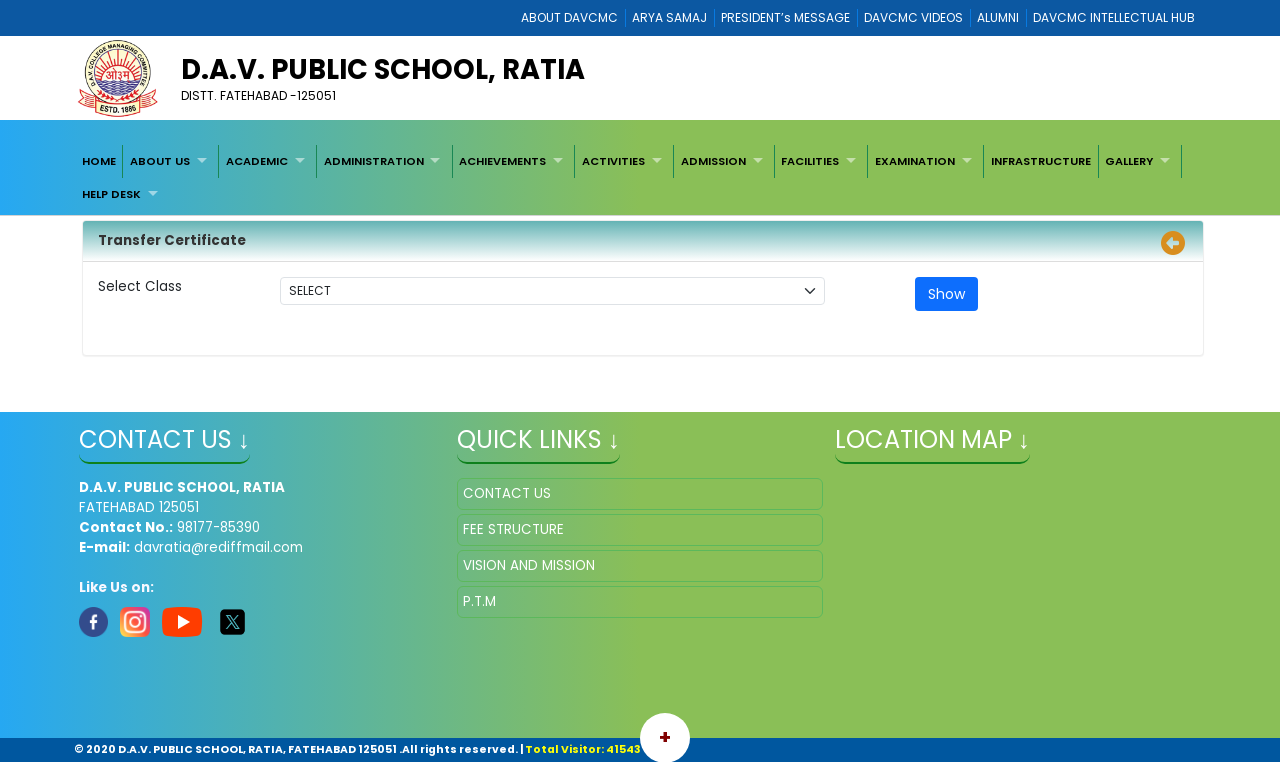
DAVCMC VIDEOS (913, 17)
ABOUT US (160, 161)
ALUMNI (998, 17)
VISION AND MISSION (529, 565)
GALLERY (1129, 161)
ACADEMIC (257, 161)
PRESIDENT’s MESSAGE (785, 17)
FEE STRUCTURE (513, 529)
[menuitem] (99, 161)
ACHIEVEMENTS (502, 161)
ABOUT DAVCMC (569, 17)
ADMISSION (713, 161)
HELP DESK (111, 194)
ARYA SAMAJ (669, 17)
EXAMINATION (915, 161)
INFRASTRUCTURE (1041, 161)
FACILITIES (810, 161)
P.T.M (479, 601)
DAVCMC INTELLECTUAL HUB (1114, 17)
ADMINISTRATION (374, 161)
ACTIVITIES (613, 161)
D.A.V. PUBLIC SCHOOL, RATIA (383, 69)
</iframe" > (1018, 578)
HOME (99, 161)
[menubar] (640, 177)
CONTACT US (507, 493)
